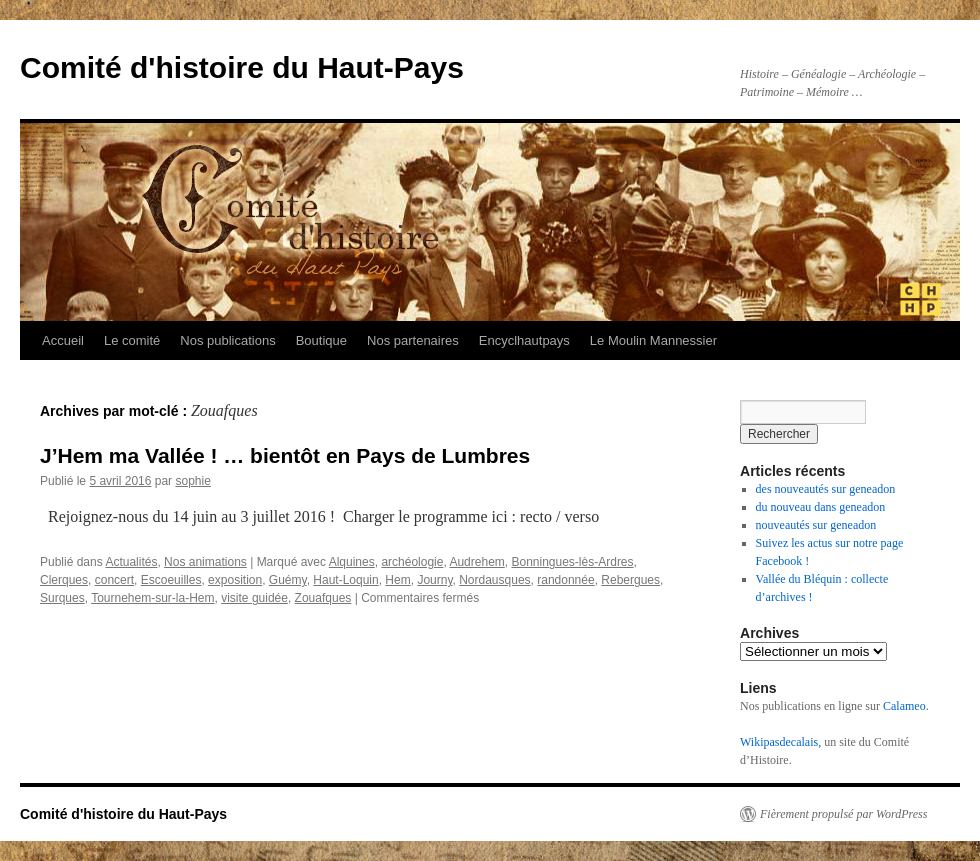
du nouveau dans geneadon (821, 507)
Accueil (63, 340)
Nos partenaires (413, 340)
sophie (192, 481)
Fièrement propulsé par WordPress (843, 814)
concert (114, 580)
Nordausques (494, 580)
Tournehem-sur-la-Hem (152, 598)
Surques (62, 598)
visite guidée (254, 598)
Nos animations (205, 562)
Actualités (131, 562)
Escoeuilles (171, 580)
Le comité (132, 340)
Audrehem (476, 562)
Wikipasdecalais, (780, 742)
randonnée (565, 580)
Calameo (904, 706)
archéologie (412, 562)
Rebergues (630, 580)
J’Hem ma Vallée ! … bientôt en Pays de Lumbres (285, 455)
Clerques (64, 580)
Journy (434, 580)
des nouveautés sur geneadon (826, 489)
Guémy (288, 580)
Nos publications (227, 340)
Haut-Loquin (345, 580)
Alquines (352, 562)
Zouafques (323, 598)
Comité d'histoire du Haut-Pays (242, 67)
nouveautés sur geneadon (816, 525)
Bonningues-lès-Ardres (572, 562)
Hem (397, 580)
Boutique (321, 340)
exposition (235, 580)
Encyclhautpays (524, 340)
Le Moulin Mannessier (653, 340)
